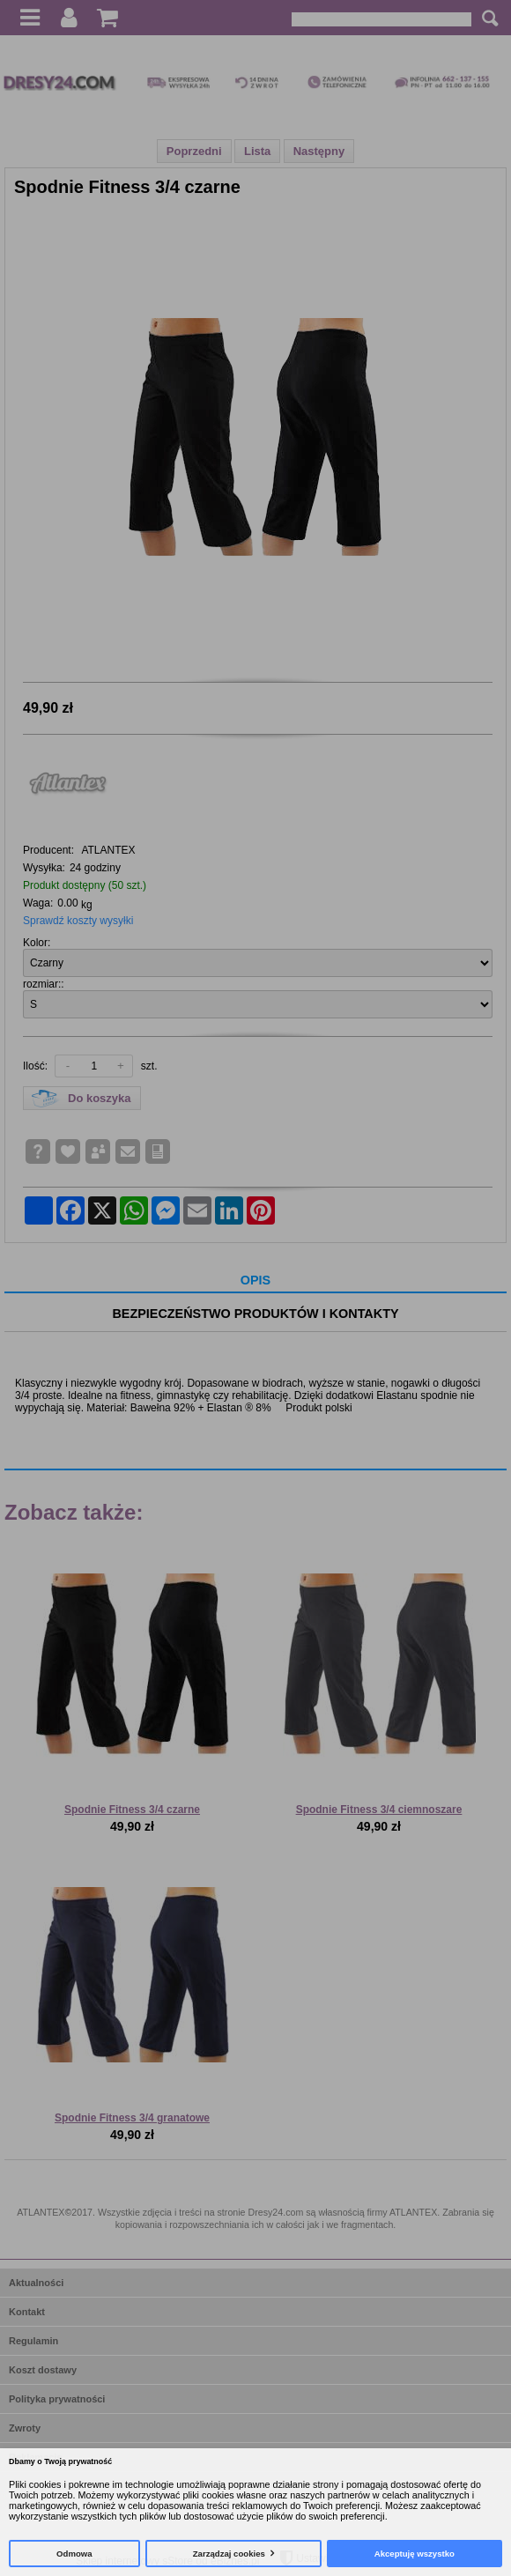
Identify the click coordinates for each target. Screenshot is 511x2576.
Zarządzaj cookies (229, 2553)
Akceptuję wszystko (414, 2553)
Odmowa (74, 2553)
